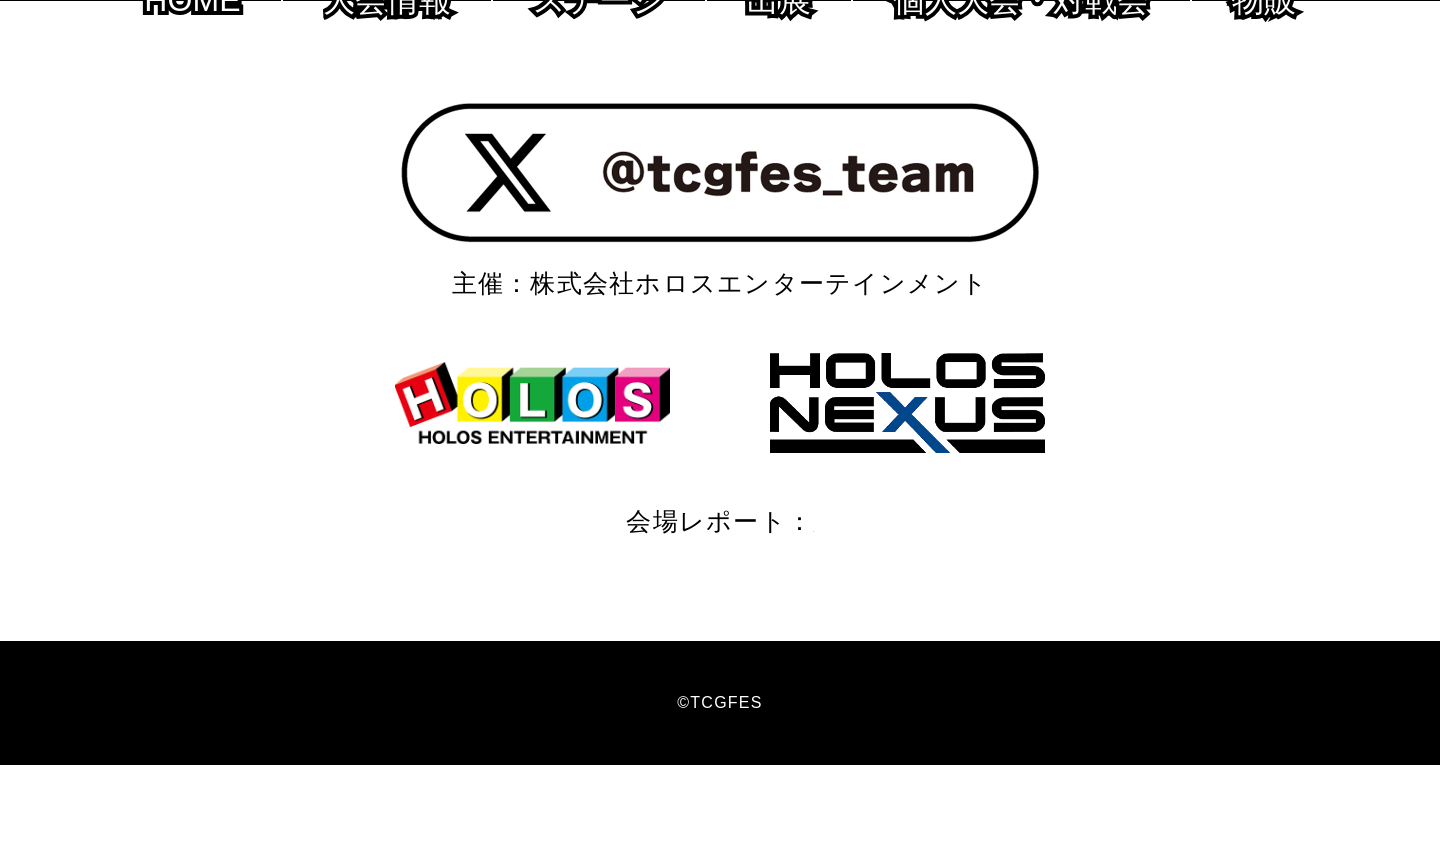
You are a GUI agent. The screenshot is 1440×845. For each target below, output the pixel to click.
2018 (879, 601)
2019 (808, 601)
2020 (737, 601)
